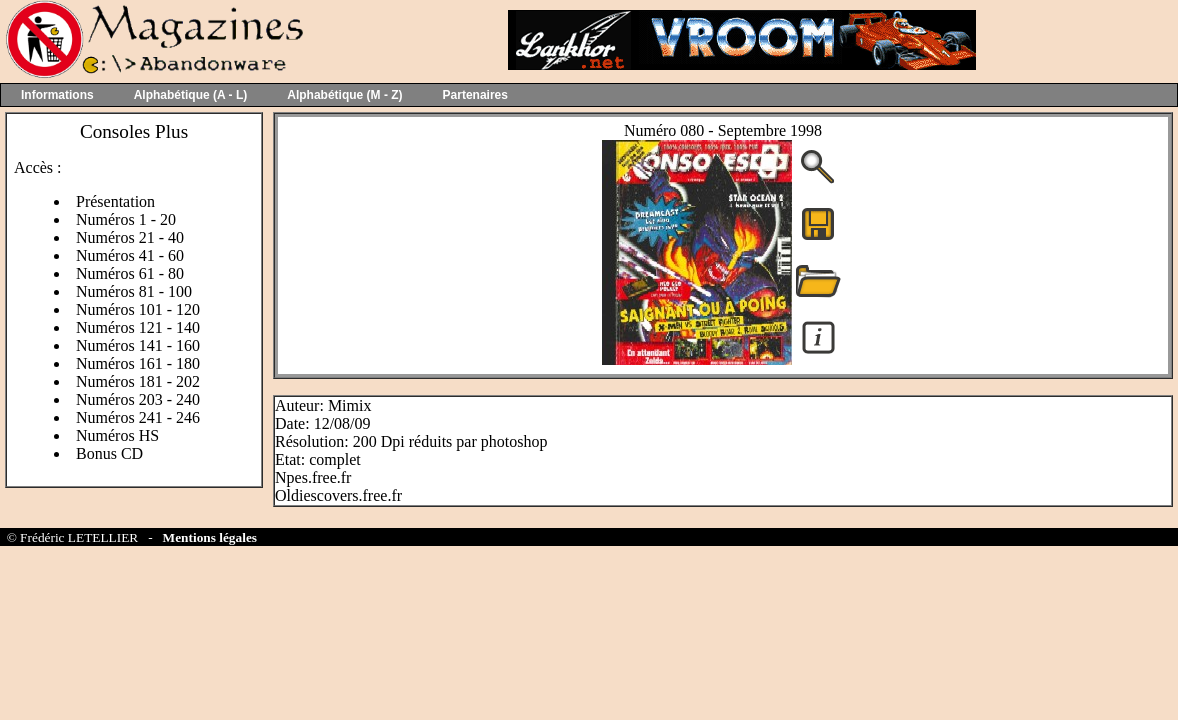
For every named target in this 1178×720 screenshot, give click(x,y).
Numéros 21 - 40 (130, 237)
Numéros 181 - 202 (138, 381)
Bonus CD (109, 453)
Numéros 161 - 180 (138, 363)
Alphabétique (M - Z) (344, 95)
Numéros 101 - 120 (138, 309)
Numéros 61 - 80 (130, 273)
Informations (57, 95)
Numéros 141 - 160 (138, 345)
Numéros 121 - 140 (138, 327)
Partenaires (475, 95)
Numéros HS (117, 435)
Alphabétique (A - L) (191, 95)
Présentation (115, 201)
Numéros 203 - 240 (138, 399)
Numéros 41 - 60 (130, 255)
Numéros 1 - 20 (126, 219)
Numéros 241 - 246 (138, 417)
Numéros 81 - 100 (134, 291)
